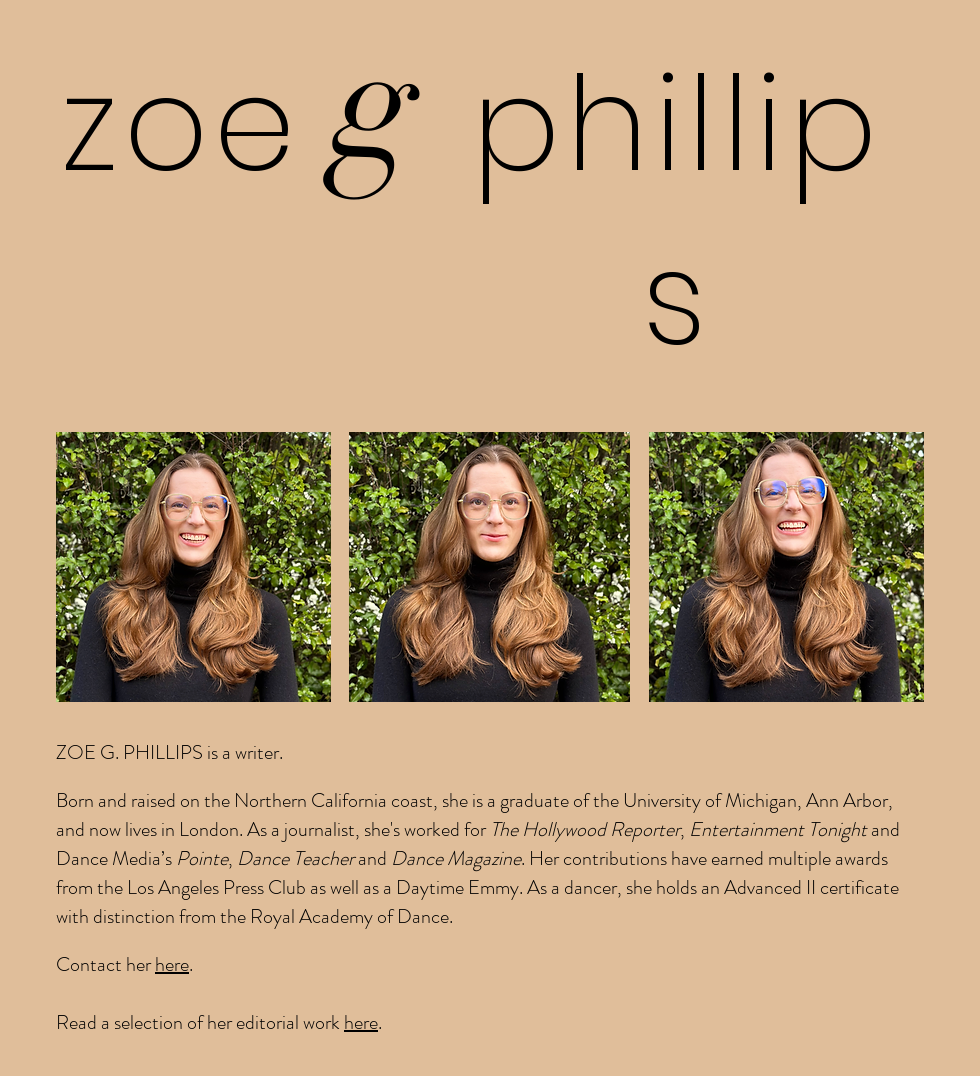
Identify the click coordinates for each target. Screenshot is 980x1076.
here (172, 964)
